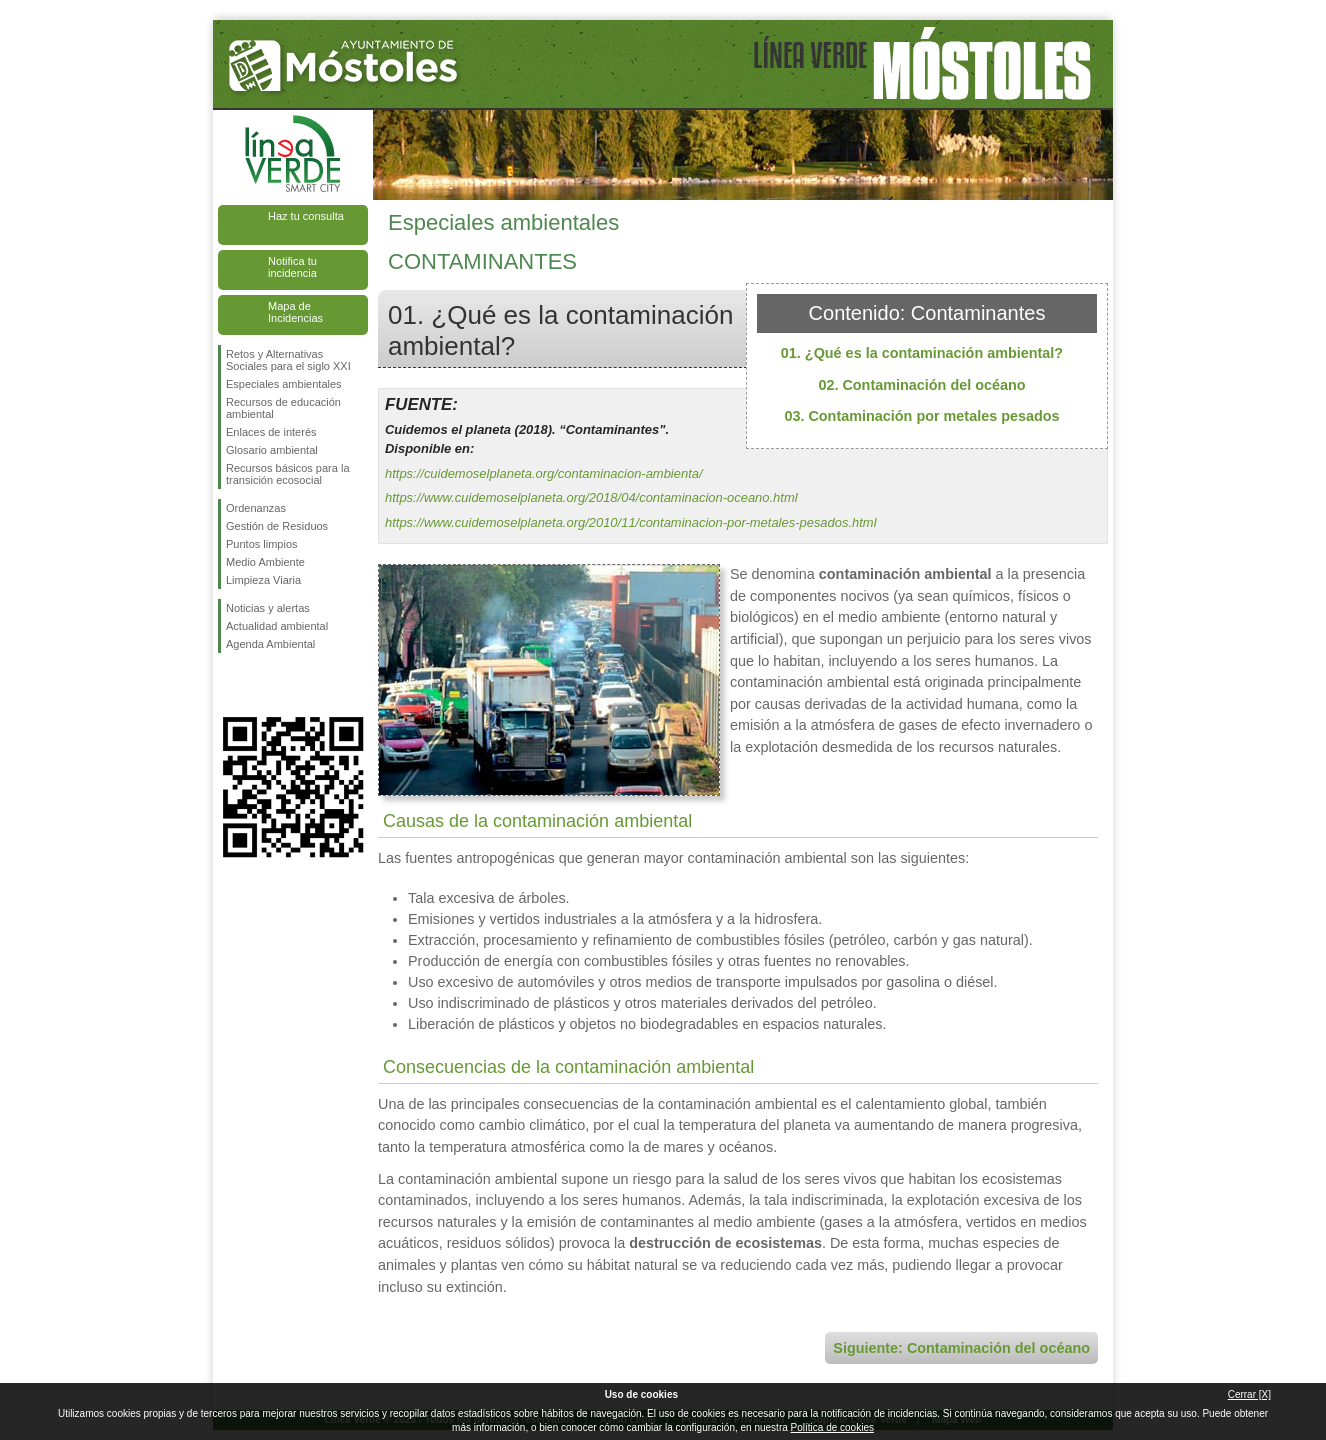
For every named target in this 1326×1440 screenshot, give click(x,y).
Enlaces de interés (271, 432)
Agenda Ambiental (270, 644)
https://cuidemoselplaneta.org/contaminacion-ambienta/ (544, 473)
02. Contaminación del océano (921, 385)
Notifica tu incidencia (292, 267)
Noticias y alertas (268, 608)
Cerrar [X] (1249, 1394)
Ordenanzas (256, 508)
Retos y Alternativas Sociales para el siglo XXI (288, 360)
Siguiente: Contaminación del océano (961, 1348)
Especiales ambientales (284, 384)
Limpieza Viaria (263, 580)
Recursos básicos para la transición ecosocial (288, 474)
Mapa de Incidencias (295, 312)
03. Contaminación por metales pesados (921, 416)
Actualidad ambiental (277, 626)
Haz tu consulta (306, 216)
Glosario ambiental (272, 450)
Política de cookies (832, 1427)
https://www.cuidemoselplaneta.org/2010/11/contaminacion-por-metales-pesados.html (631, 522)
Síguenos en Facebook (230, 685)
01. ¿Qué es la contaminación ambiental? (922, 353)
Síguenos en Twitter (263, 685)
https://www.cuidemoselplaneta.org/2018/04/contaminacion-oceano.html (591, 497)
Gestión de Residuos (277, 526)
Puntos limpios (262, 544)
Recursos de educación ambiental (283, 408)
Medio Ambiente (265, 562)
